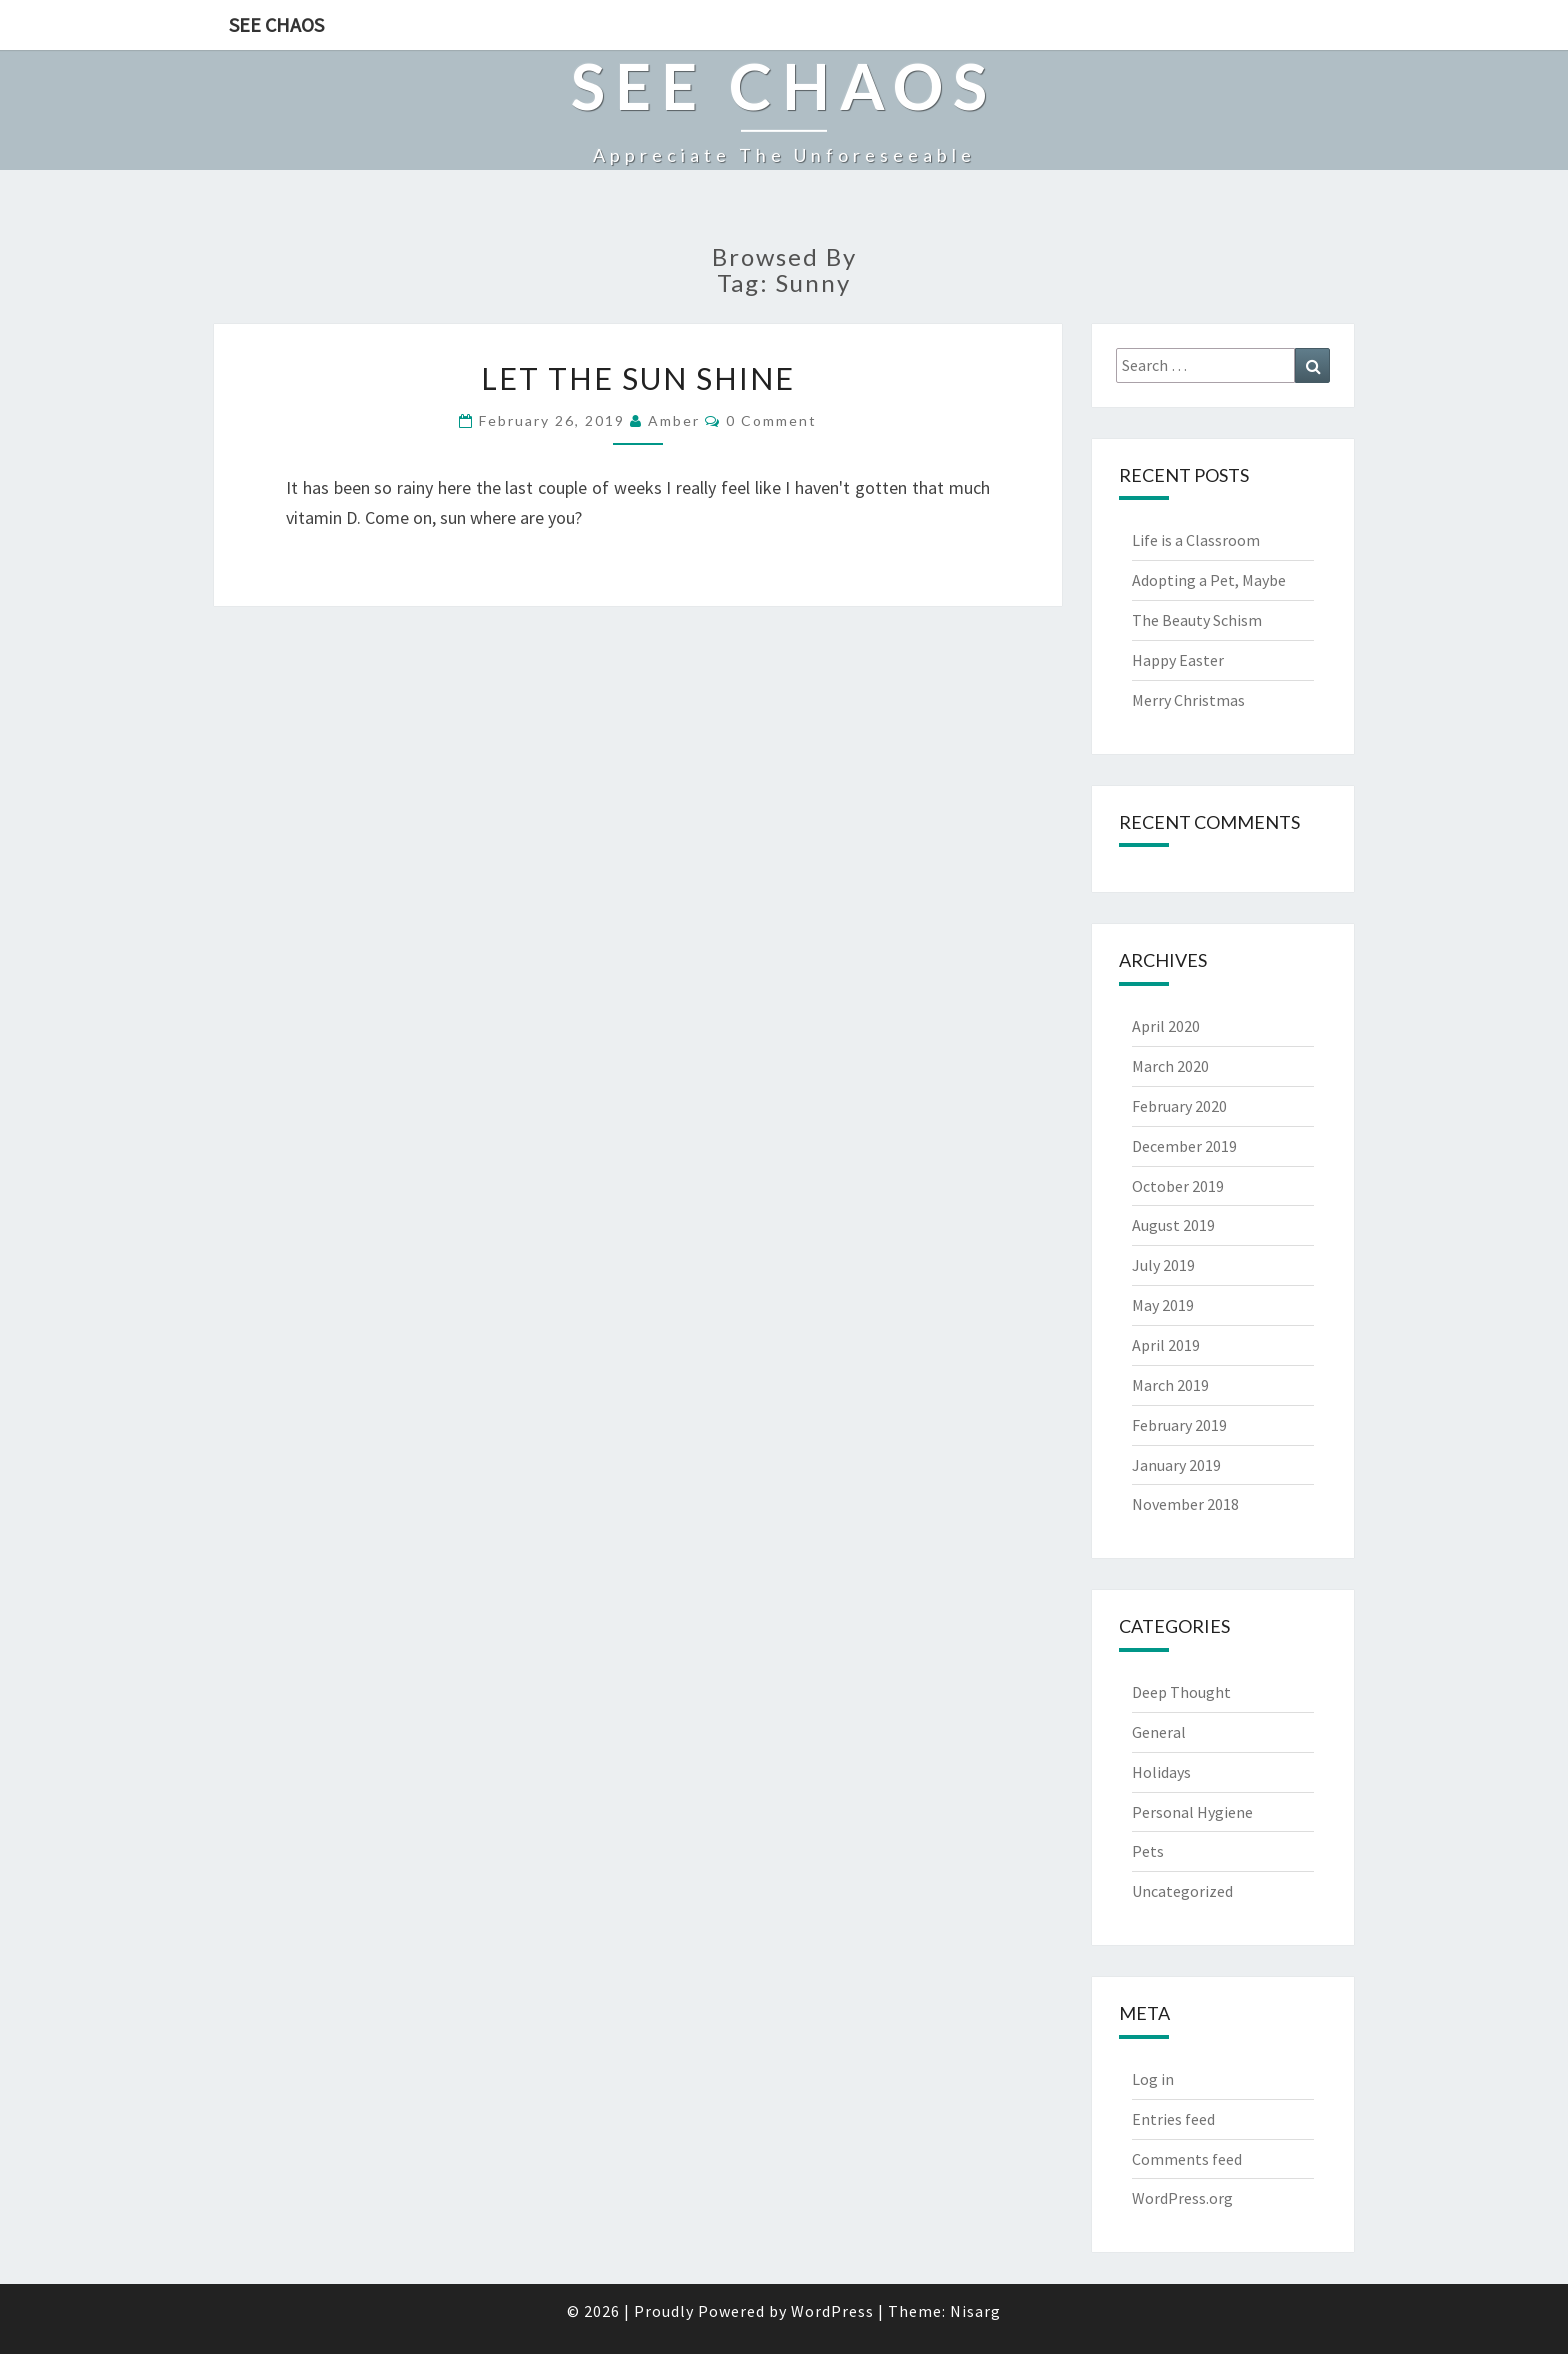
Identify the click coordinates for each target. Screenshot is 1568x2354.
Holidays (1161, 1772)
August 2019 (1173, 1225)
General (1159, 1732)
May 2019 (1163, 1305)
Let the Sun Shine (638, 378)
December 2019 (1184, 1146)
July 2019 (1163, 1265)
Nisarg (975, 2311)
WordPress (832, 2311)
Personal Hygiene (1192, 1812)
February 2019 (1179, 1425)
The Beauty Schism (1197, 620)
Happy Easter (1178, 660)
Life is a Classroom (1196, 540)
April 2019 (1166, 1345)
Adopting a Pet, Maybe (1209, 580)
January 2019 (1176, 1465)
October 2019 (1178, 1186)
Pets (1148, 1851)
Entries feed (1173, 2119)
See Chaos (276, 24)
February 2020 (1179, 1106)
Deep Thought (1181, 1692)
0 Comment (771, 420)
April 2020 (1166, 1026)
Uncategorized (1182, 1891)
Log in (1153, 2079)
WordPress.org (1182, 2198)
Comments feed (1187, 2159)
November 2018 (1185, 1504)
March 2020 (1170, 1066)
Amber (674, 420)
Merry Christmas (1188, 700)
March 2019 (1170, 1385)
